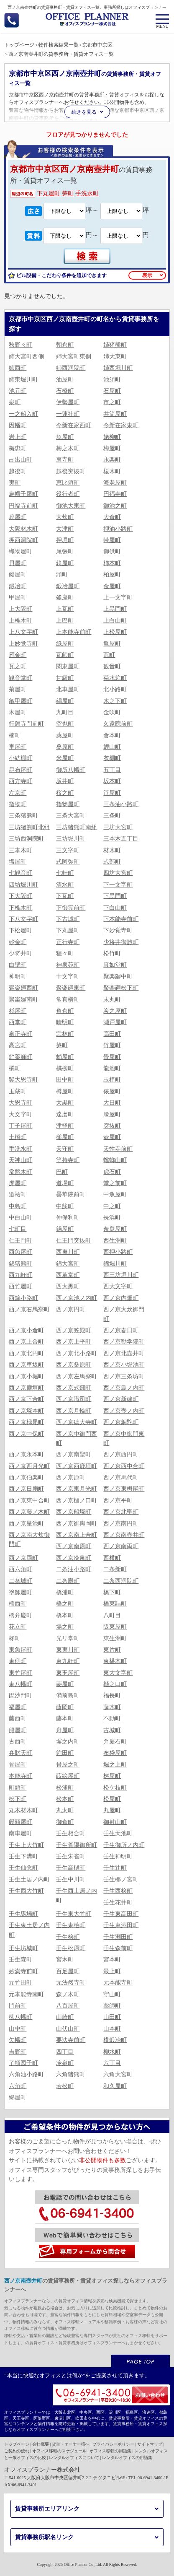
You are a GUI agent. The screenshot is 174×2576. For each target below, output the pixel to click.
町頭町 (17, 1788)
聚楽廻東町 (70, 988)
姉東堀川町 (23, 379)
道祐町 (17, 1194)
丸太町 (65, 1810)
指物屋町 (67, 804)
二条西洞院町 (120, 1581)
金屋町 (112, 586)
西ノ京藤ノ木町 (29, 1512)
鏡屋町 (65, 563)
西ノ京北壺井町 (123, 1353)
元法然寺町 (70, 1982)
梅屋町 (112, 448)
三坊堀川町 (70, 838)
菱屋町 (65, 1684)
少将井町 (20, 953)
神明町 (17, 976)
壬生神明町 (118, 1856)
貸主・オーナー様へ (71, 2444)
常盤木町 (20, 1172)
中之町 (112, 1206)
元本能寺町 (118, 1982)
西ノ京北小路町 (76, 1353)
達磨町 (65, 1114)
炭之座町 (115, 1011)
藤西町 (17, 1718)
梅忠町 (17, 448)
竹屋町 (112, 1045)
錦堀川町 (115, 1264)
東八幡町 (20, 1684)
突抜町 (112, 1126)
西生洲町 (115, 1240)
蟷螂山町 (115, 1160)
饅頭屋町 (20, 1822)
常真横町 (67, 999)
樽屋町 (65, 1091)
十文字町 (67, 976)
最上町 (112, 1971)
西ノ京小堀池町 (123, 1365)
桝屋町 (112, 1776)
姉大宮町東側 (73, 356)
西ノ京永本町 (26, 1454)
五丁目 (112, 770)
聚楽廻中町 (118, 976)
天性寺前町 (118, 1149)
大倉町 (112, 517)
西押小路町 (118, 1252)
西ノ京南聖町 (73, 1454)
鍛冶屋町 (67, 586)
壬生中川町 (70, 1879)
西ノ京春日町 (120, 1330)
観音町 (112, 666)
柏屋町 (112, 574)
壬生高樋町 (70, 1868)
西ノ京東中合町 (29, 1500)
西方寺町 (20, 781)
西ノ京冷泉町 (73, 1558)
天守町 (65, 1149)
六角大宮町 (118, 2074)
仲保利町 (67, 1217)
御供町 (112, 551)
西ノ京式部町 (73, 1388)
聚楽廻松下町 (120, 988)
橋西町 (17, 1604)
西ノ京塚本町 (26, 1411)
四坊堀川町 (23, 885)
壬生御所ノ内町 (123, 1845)
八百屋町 (67, 2006)
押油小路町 (118, 529)
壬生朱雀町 (70, 1856)
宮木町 (65, 1959)
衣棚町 (112, 758)
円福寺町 (115, 494)
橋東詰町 (115, 1604)
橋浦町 (65, 1592)
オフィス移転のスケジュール (59, 2451)
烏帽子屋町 (23, 494)
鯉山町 (112, 747)
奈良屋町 (115, 1229)
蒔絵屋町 (67, 1776)
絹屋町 (65, 701)
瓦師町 (65, 655)
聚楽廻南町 (23, 999)
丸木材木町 (23, 1810)
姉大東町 (115, 356)
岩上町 (17, 437)
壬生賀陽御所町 (76, 1845)
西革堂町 (67, 1275)
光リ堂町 (67, 1638)
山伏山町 (67, 2029)
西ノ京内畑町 (120, 1298)
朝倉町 (65, 345)
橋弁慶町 (20, 1615)
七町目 (17, 1229)
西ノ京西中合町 (123, 1466)
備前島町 (67, 1695)
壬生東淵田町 (120, 1925)
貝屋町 (17, 563)
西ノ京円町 (70, 1309)
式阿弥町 (67, 862)
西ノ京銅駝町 (120, 1422)
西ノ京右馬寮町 (29, 1309)
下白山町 (115, 908)
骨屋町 (17, 1764)
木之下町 (115, 701)
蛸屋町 (65, 1057)
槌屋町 (65, 1137)
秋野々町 (20, 345)
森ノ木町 (67, 1994)
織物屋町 (20, 551)
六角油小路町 (26, 2074)
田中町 (65, 1080)
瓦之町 (17, 666)
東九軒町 (67, 1661)
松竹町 (112, 953)
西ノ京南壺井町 (123, 1535)
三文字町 (67, 850)
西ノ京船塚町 (73, 1512)
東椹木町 (115, 1661)
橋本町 (65, 1615)
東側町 (17, 1661)
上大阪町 (20, 609)
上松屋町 (115, 632)
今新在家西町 (73, 425)
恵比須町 (67, 483)
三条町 (112, 815)
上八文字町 (23, 632)
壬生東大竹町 (73, 1914)
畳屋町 (112, 1057)
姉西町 (17, 368)
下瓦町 (65, 896)
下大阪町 (20, 896)
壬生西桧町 (118, 1891)
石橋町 (65, 391)
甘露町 (65, 678)
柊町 (14, 1638)
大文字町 (20, 1114)
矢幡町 (17, 2040)
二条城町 (20, 1581)
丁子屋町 (20, 1126)
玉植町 (112, 1080)
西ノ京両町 (23, 1558)
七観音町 (20, 873)
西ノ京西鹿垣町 (76, 1466)
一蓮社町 (67, 414)
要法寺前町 (70, 2040)
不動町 (112, 1718)
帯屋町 (112, 540)
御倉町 (65, 1822)
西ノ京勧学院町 (123, 1342)
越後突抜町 (70, 471)
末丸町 (112, 999)
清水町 (65, 885)
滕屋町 (112, 1114)
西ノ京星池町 (26, 1523)
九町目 (65, 712)
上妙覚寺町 (23, 644)
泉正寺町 (20, 1034)
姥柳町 (112, 437)
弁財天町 (20, 1753)
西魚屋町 (20, 1252)
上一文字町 (118, 597)
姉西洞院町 (70, 368)
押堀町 (65, 540)
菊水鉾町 (115, 678)
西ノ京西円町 (120, 1454)
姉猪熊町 (115, 345)
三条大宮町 (70, 815)
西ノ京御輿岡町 (76, 1523)
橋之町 (65, 1604)
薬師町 (112, 2006)
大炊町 (65, 517)
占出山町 (20, 460)
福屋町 (17, 1707)
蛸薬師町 (20, 1057)
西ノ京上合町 (26, 1342)
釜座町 (65, 597)
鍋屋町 (65, 1229)
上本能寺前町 (73, 632)
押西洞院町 (23, 540)
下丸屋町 (48, 193)
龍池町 (112, 1068)
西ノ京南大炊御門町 (29, 1539)
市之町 (112, 402)
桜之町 (65, 793)
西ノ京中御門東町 (123, 1438)
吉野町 (17, 2052)
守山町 (112, 1994)
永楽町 (112, 460)
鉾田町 (65, 1753)
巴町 (62, 1172)
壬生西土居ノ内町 (76, 1895)
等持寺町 (67, 1160)
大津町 (65, 529)
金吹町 (112, 712)
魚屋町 (65, 437)
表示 (147, 275)
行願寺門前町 (26, 724)
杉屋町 (17, 1011)
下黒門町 (115, 896)
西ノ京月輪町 (73, 1411)
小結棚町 (20, 758)
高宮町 (17, 1045)
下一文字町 (118, 885)
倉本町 (112, 735)
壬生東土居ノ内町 (29, 1930)
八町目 (112, 1615)
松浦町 (65, 1788)
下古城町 (67, 919)
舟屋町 (65, 1730)
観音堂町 (20, 678)
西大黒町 (67, 1286)
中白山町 (20, 1217)
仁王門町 (20, 1240)
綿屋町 (17, 2097)
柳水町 (112, 2052)
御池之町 (115, 506)
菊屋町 (17, 689)
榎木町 (112, 471)
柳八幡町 (20, 2017)
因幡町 (17, 425)
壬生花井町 (118, 1902)
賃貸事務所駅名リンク (44, 2537)
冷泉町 (65, 2063)
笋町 (68, 193)
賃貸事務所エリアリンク (47, 2509)
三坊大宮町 (118, 827)
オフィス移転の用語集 (110, 2451)
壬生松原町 (70, 1948)
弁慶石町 (115, 1741)
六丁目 (112, 2063)
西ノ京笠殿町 (73, 1330)
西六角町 (20, 1569)
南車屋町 (20, 1833)
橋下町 (112, 1592)
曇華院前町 (70, 1194)
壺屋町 (112, 1137)
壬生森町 (20, 1959)
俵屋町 (112, 1091)
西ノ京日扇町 (26, 1489)
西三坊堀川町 (120, 1275)
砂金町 (17, 942)
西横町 (112, 1558)
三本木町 (20, 850)
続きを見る (84, 112)
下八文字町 (23, 919)
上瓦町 (65, 609)
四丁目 (65, 2052)
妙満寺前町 (23, 1971)
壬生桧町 (67, 1937)
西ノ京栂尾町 (26, 1422)
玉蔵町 (17, 1091)
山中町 (17, 2029)
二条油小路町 (73, 1569)
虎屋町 (17, 1183)
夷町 (14, 483)
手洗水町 (87, 193)
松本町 (65, 1799)
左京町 (17, 793)
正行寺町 (67, 942)
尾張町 (65, 551)
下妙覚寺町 (118, 930)
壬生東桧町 (70, 1925)
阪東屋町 (115, 1627)
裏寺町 (65, 460)
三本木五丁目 (120, 838)
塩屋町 (17, 862)
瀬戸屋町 (115, 1022)
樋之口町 (115, 1684)
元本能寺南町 (26, 1994)
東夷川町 (67, 1650)
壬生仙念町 (23, 1868)
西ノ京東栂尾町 (123, 1489)
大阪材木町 (23, 529)
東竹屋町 (20, 1673)
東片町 (112, 1650)
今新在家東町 (120, 425)
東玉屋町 (67, 1673)
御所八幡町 (70, 770)
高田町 (112, 1034)
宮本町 (112, 1959)
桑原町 (65, 747)
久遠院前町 (118, 724)
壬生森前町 (118, 1948)
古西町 (17, 1741)
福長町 (112, 1695)
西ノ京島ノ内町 (123, 1388)
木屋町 (17, 712)
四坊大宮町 (118, 873)
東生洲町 (115, 1638)
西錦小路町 (23, 1298)
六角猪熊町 (70, 2074)
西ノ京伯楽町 (26, 1477)
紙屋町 (65, 644)
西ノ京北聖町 (120, 1512)
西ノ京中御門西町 (76, 1438)
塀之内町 (67, 1741)
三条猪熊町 (23, 815)
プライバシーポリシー (113, 2444)
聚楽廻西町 (23, 988)
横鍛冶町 (115, 2040)
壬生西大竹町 (26, 1891)
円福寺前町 (23, 506)
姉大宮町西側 (26, 356)
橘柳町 (65, 1068)
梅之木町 (67, 448)
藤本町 (65, 1718)
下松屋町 (20, 930)
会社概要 (40, 2444)
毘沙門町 (20, 1695)
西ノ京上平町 (73, 1342)
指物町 (17, 804)
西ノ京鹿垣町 (26, 1388)
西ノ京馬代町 (120, 1477)
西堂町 (17, 1022)
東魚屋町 (20, 1650)
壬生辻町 (115, 1868)
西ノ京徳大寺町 (76, 1422)
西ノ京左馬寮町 (76, 1376)
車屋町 (17, 747)
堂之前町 (115, 1183)
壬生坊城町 (23, 1948)
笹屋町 (112, 793)
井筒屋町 (115, 414)
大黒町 (65, 1103)
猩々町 (65, 953)
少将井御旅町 (120, 942)
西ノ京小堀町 (26, 1376)
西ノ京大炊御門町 (123, 1314)
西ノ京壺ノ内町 (123, 1411)
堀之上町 (115, 1764)
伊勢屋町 (67, 402)
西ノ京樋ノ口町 (76, 1500)
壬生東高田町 (120, 1914)
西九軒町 (20, 1275)
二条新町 (115, 1569)
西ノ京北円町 (26, 1353)
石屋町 (112, 391)
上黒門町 (115, 609)
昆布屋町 (20, 770)
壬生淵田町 (118, 1937)
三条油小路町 (120, 804)
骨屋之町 (67, 1764)
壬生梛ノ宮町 (120, 1879)
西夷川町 (67, 1252)
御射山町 (115, 1822)
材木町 (112, 850)
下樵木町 (20, 908)
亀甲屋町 (20, 701)
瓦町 (109, 655)
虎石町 (112, 1172)
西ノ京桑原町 (73, 1365)
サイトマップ (149, 2444)
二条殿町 (67, 1581)
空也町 (65, 724)
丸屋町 (112, 1810)
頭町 (62, 574)
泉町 (14, 402)
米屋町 (65, 758)
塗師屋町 (20, 1592)
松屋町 (112, 1799)
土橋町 (17, 1137)
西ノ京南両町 (120, 1546)
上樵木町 (20, 620)
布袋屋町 (115, 1753)
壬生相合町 (70, 1833)
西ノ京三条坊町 (123, 1376)
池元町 (17, 391)
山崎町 (65, 2017)
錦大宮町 (67, 1264)
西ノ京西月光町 (29, 1466)
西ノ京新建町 (120, 1399)
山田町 (112, 2017)
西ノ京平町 (118, 1500)
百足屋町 (67, 1971)
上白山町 (115, 620)
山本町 (112, 2029)
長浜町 (112, 1217)
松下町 (17, 1799)
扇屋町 (17, 517)
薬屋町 (65, 735)
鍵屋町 (17, 574)
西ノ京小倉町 (26, 1330)
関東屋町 (67, 666)
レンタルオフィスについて (74, 2457)
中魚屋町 (115, 1194)
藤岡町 (65, 1707)
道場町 (65, 1183)
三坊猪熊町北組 (29, 827)
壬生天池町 (118, 1833)
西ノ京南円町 (120, 1523)
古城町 (112, 1730)
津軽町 (65, 1126)
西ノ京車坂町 (26, 1365)
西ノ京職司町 (73, 1399)
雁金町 (17, 655)
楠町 (14, 735)
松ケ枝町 (115, 1788)
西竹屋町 (20, 1286)
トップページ (16, 2444)
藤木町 (112, 1707)
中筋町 (65, 1206)
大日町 (112, 1103)
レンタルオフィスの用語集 (127, 2457)
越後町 (17, 471)
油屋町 (65, 379)
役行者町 (67, 494)
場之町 (65, 1627)
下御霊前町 (70, 908)
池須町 (112, 379)
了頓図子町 (23, 2063)
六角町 (17, 2086)
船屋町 (17, 1730)
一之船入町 (23, 414)
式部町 (112, 862)
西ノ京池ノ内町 (76, 1298)
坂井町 (65, 781)
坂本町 (112, 781)
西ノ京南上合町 (76, 1535)
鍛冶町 (17, 586)
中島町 (17, 1206)
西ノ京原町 (70, 1477)
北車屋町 (67, 689)
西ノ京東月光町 (76, 1489)
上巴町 (65, 620)
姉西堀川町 (118, 368)
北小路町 (115, 689)
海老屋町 (115, 483)
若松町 (65, 2086)
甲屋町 (17, 597)
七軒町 (65, 873)
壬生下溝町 (23, 1856)
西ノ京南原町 (73, 1546)
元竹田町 (20, 1982)
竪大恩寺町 (23, 1080)
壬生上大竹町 (26, 1845)
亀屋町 (112, 644)
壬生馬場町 (23, 1914)
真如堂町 (115, 965)
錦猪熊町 (20, 1264)
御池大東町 (70, 506)
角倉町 (65, 1011)
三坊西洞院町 (26, 838)
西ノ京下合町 (26, 1399)
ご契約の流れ (16, 2451)
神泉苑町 (67, 965)
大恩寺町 (20, 1103)
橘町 (14, 1068)
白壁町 (17, 965)
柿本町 (112, 563)
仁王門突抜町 (73, 1240)
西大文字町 (118, 1286)
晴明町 (65, 1022)
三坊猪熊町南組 (76, 827)
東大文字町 (118, 1673)
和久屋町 (115, 2086)
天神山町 (20, 1160)
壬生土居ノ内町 (29, 1879)
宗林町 (65, 1034)
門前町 (17, 2006)
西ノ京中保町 (26, 1434)
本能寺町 (20, 1776)
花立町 (17, 1627)
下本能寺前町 (120, 919)
